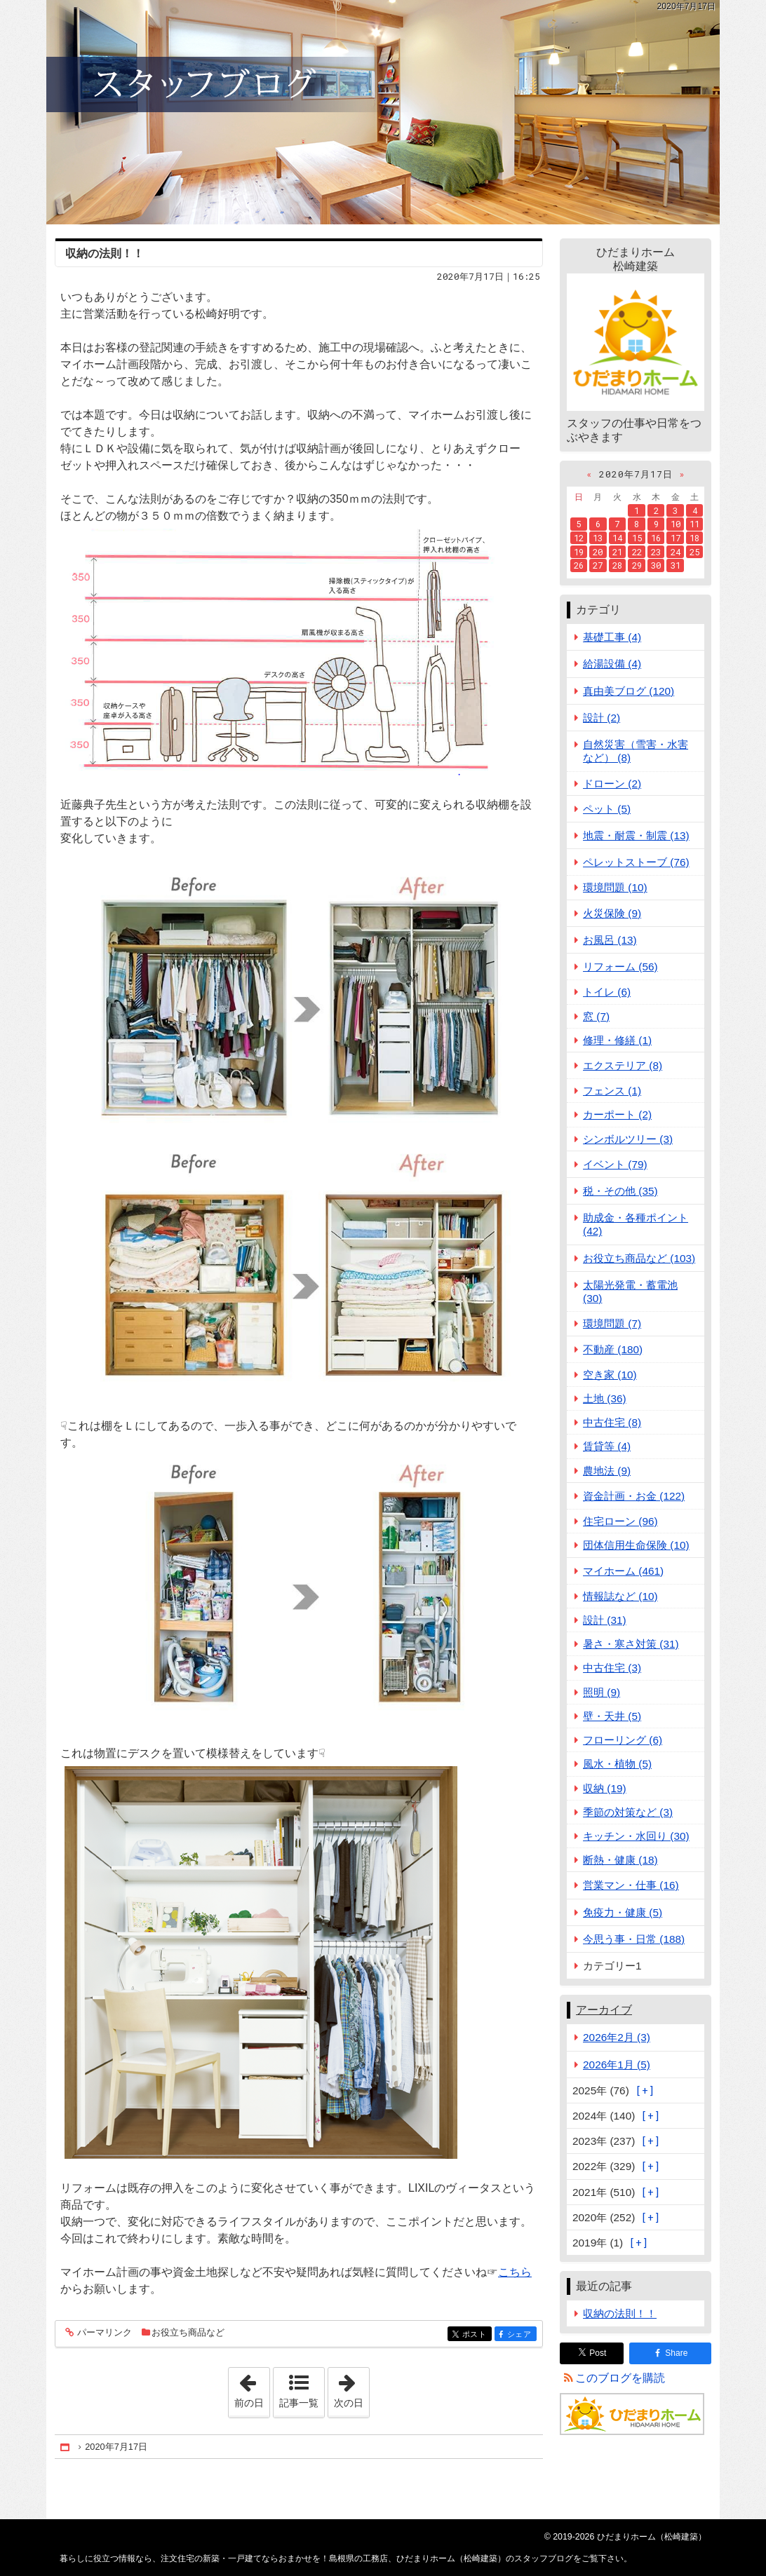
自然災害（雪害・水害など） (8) (635, 751)
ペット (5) (607, 809)
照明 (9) (601, 1692)
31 (675, 565)
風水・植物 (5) (617, 1764)
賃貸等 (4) (607, 1446)
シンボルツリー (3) (628, 1139)
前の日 (251, 2388)
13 (598, 537)
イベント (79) (615, 1164)
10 (675, 523)
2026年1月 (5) (616, 2064)
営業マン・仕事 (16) (631, 1885)
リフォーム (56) (620, 966)
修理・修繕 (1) (617, 1040)
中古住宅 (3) (612, 1668)
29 (637, 565)
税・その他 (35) (620, 1191)
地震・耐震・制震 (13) (636, 835)
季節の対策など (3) (628, 1812)
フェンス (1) (612, 1091)
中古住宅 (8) (612, 1422)
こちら (515, 2272)
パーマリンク (103, 2333)
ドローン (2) (612, 783)
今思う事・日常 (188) (634, 1939)
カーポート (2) (617, 1114)
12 (579, 537)
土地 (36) (604, 1398)
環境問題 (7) (612, 1323)
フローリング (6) (622, 1740)
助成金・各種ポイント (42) (635, 1224)
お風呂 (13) (610, 940)
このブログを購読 (620, 2378)
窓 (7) (596, 1016)
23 (656, 551)
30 (656, 565)
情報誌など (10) (620, 1596)
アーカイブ (604, 2010)
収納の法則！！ (104, 253)
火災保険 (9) (612, 913)
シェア (521, 2335)
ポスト (476, 2335)
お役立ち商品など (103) (639, 1258)
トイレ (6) (607, 992)
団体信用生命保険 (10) (636, 1545)
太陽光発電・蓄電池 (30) (630, 1291)
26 (579, 565)
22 (637, 551)
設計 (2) (601, 718)
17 (675, 537)
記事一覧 (298, 2402)
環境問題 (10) (615, 887)
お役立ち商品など (188, 2332)
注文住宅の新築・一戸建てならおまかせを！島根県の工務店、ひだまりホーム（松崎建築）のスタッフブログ (383, 112)
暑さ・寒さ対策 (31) (631, 1644)
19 (579, 551)
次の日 (351, 2388)
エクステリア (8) (622, 1065)
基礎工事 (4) (612, 637)
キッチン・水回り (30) (636, 1836)
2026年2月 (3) (616, 2037)
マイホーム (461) (623, 1571)
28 (617, 565)
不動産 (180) (613, 1349)
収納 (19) (604, 1788)
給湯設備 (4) (612, 664)
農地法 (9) (607, 1471)
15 (637, 537)
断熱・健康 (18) (620, 1860)
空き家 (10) (610, 1375)
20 (598, 551)
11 (694, 523)
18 (694, 537)
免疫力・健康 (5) (622, 1912)
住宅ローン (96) (620, 1521)
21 (617, 551)
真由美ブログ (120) (628, 691)
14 (617, 537)
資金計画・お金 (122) (634, 1496)
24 (675, 551)
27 (598, 565)
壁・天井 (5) (612, 1716)
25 (694, 551)
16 (656, 537)
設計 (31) (604, 1620)
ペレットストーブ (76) (636, 862)
